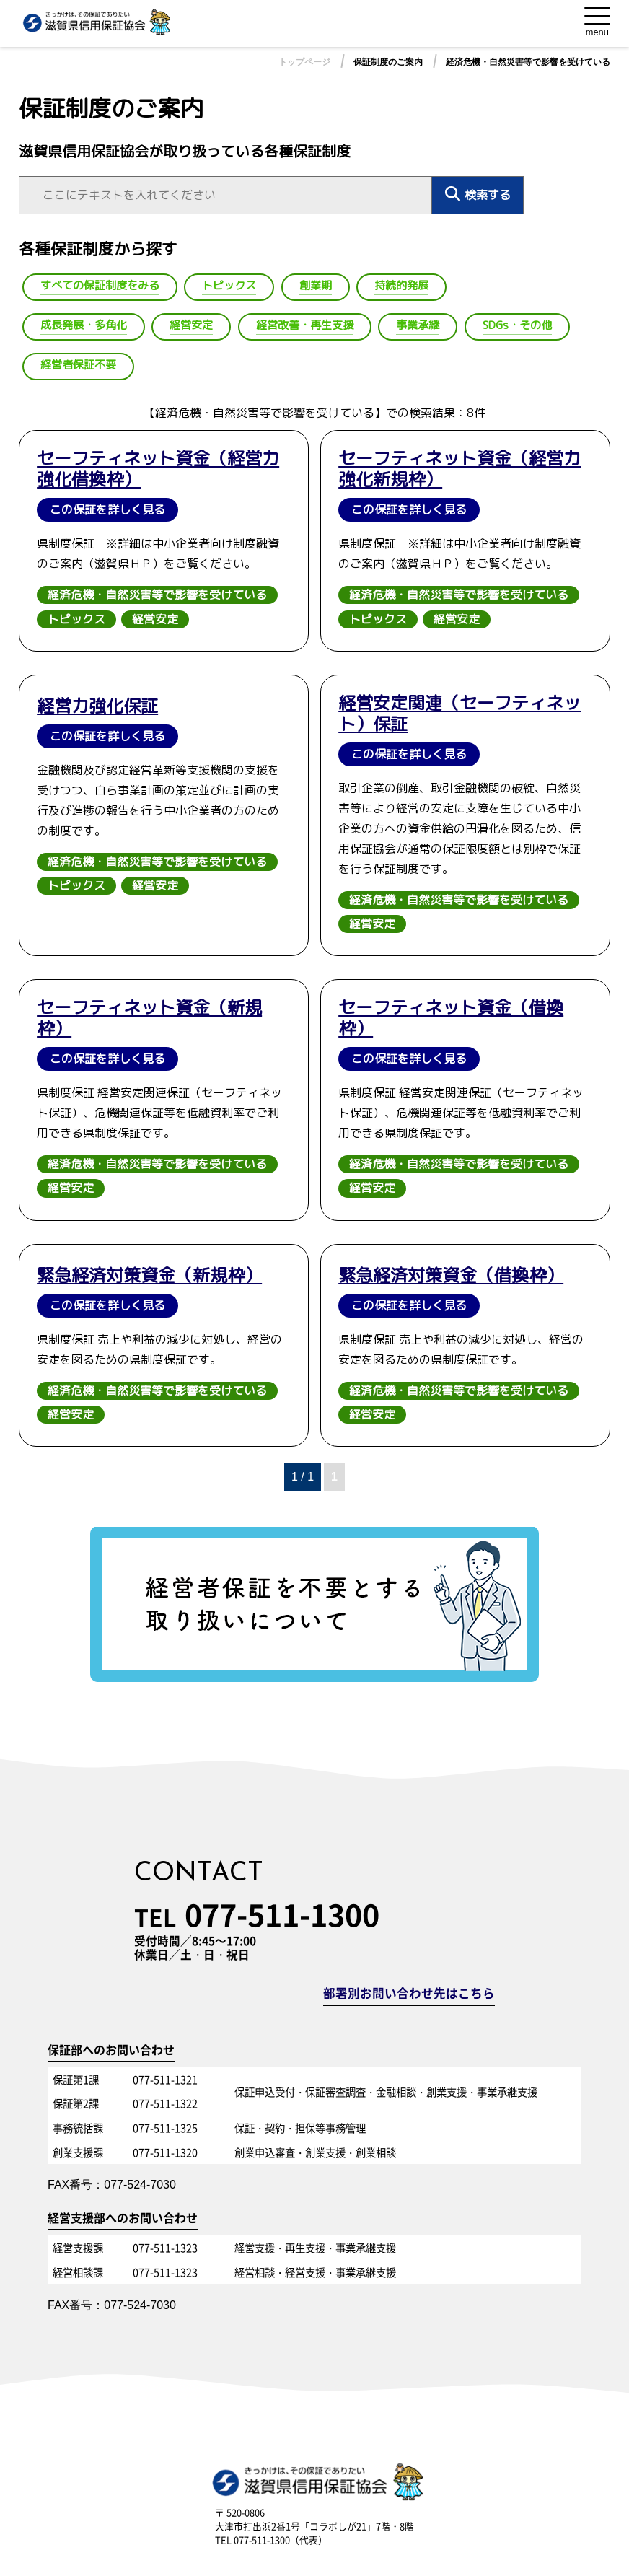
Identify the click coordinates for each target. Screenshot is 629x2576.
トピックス (76, 619)
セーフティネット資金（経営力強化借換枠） (158, 469)
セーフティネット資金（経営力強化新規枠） (459, 469)
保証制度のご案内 (388, 62)
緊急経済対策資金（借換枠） (450, 1275)
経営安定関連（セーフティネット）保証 (459, 714)
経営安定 (155, 619)
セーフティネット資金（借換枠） (450, 1018)
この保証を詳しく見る (107, 509)
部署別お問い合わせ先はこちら (409, 1994)
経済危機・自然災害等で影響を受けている (528, 62)
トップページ (304, 62)
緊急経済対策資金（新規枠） (149, 1275)
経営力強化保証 (97, 706)
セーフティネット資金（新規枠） (149, 1018)
